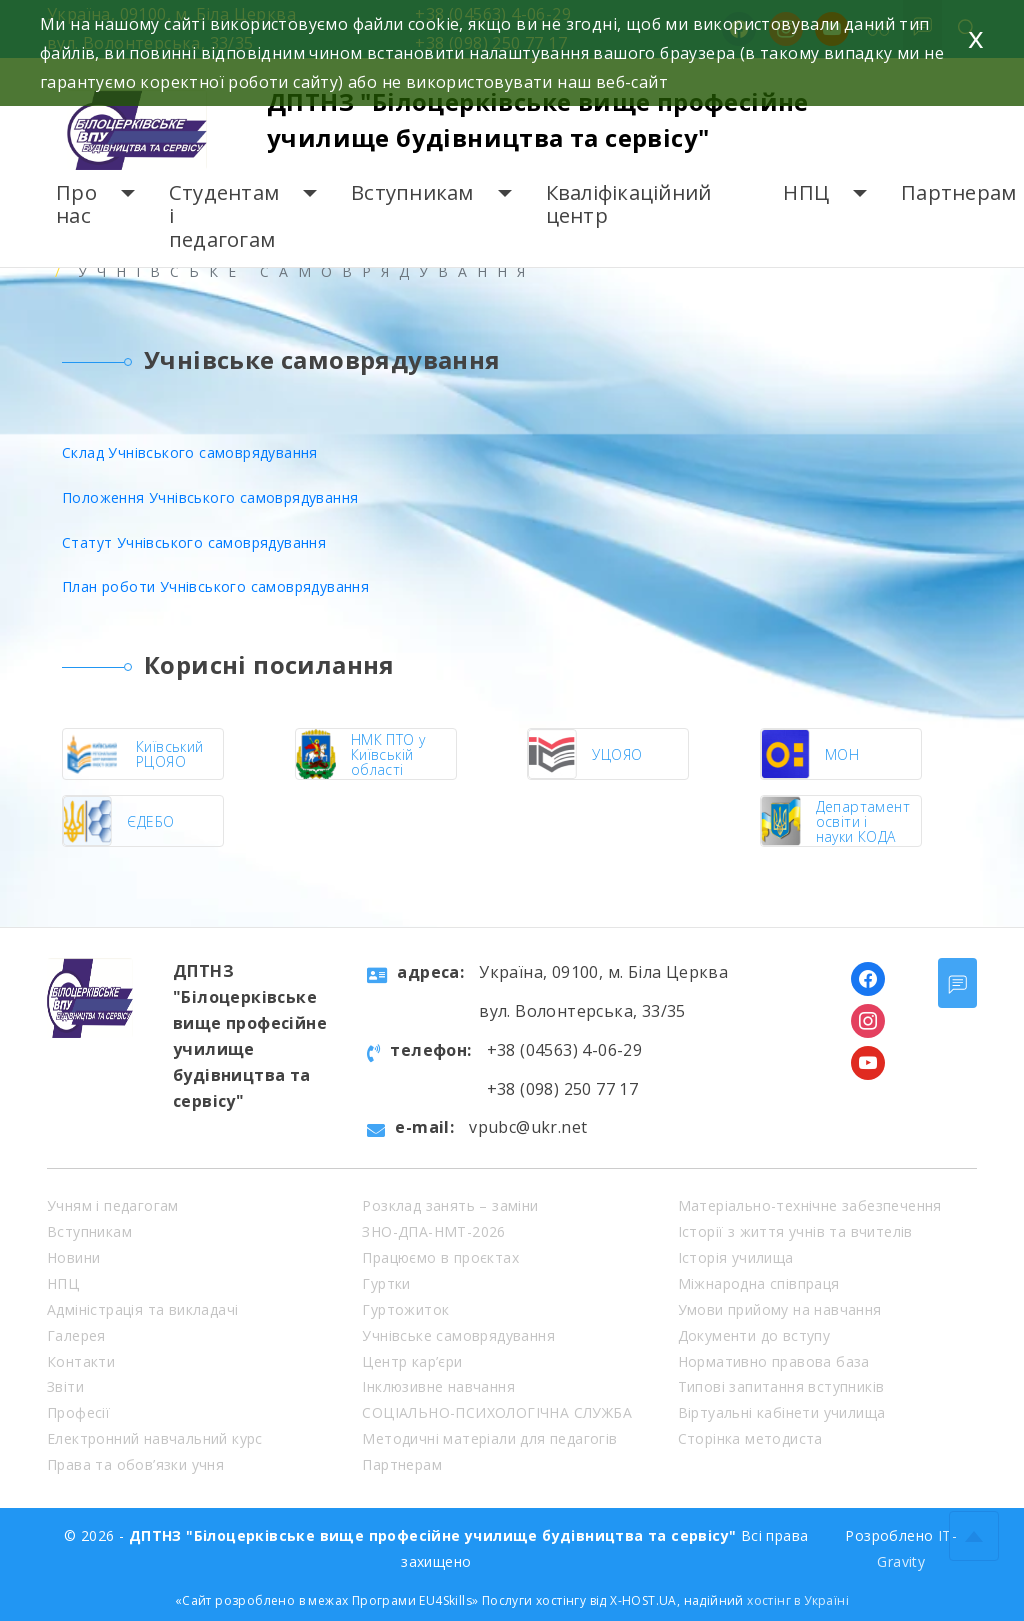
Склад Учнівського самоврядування (190, 452)
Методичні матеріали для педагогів (489, 1438)
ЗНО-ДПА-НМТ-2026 (433, 1231)
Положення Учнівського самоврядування (210, 497)
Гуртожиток (405, 1309)
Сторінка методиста (750, 1438)
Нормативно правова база (774, 1361)
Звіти (65, 1386)
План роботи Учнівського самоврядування (215, 586)
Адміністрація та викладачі (142, 1309)
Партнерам (958, 192)
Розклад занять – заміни (450, 1205)
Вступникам (412, 192)
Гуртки (386, 1283)
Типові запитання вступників (781, 1386)
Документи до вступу (754, 1335)
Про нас (76, 204)
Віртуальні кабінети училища (782, 1412)
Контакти (81, 1361)
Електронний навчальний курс (155, 1438)
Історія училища (736, 1257)
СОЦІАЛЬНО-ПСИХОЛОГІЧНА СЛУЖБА (497, 1412)
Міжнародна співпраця (759, 1283)
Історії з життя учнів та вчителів (795, 1231)
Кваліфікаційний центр (629, 204)
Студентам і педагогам (224, 216)
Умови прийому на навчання (780, 1309)
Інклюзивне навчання (438, 1386)
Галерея (76, 1335)
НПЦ (806, 192)
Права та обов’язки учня (135, 1464)
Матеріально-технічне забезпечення (810, 1205)
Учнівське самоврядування (458, 1335)
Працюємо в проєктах (440, 1257)
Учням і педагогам (113, 1205)
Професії (78, 1412)
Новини (73, 1257)
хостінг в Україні (798, 1600)
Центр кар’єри (412, 1361)
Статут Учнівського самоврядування (194, 542)
